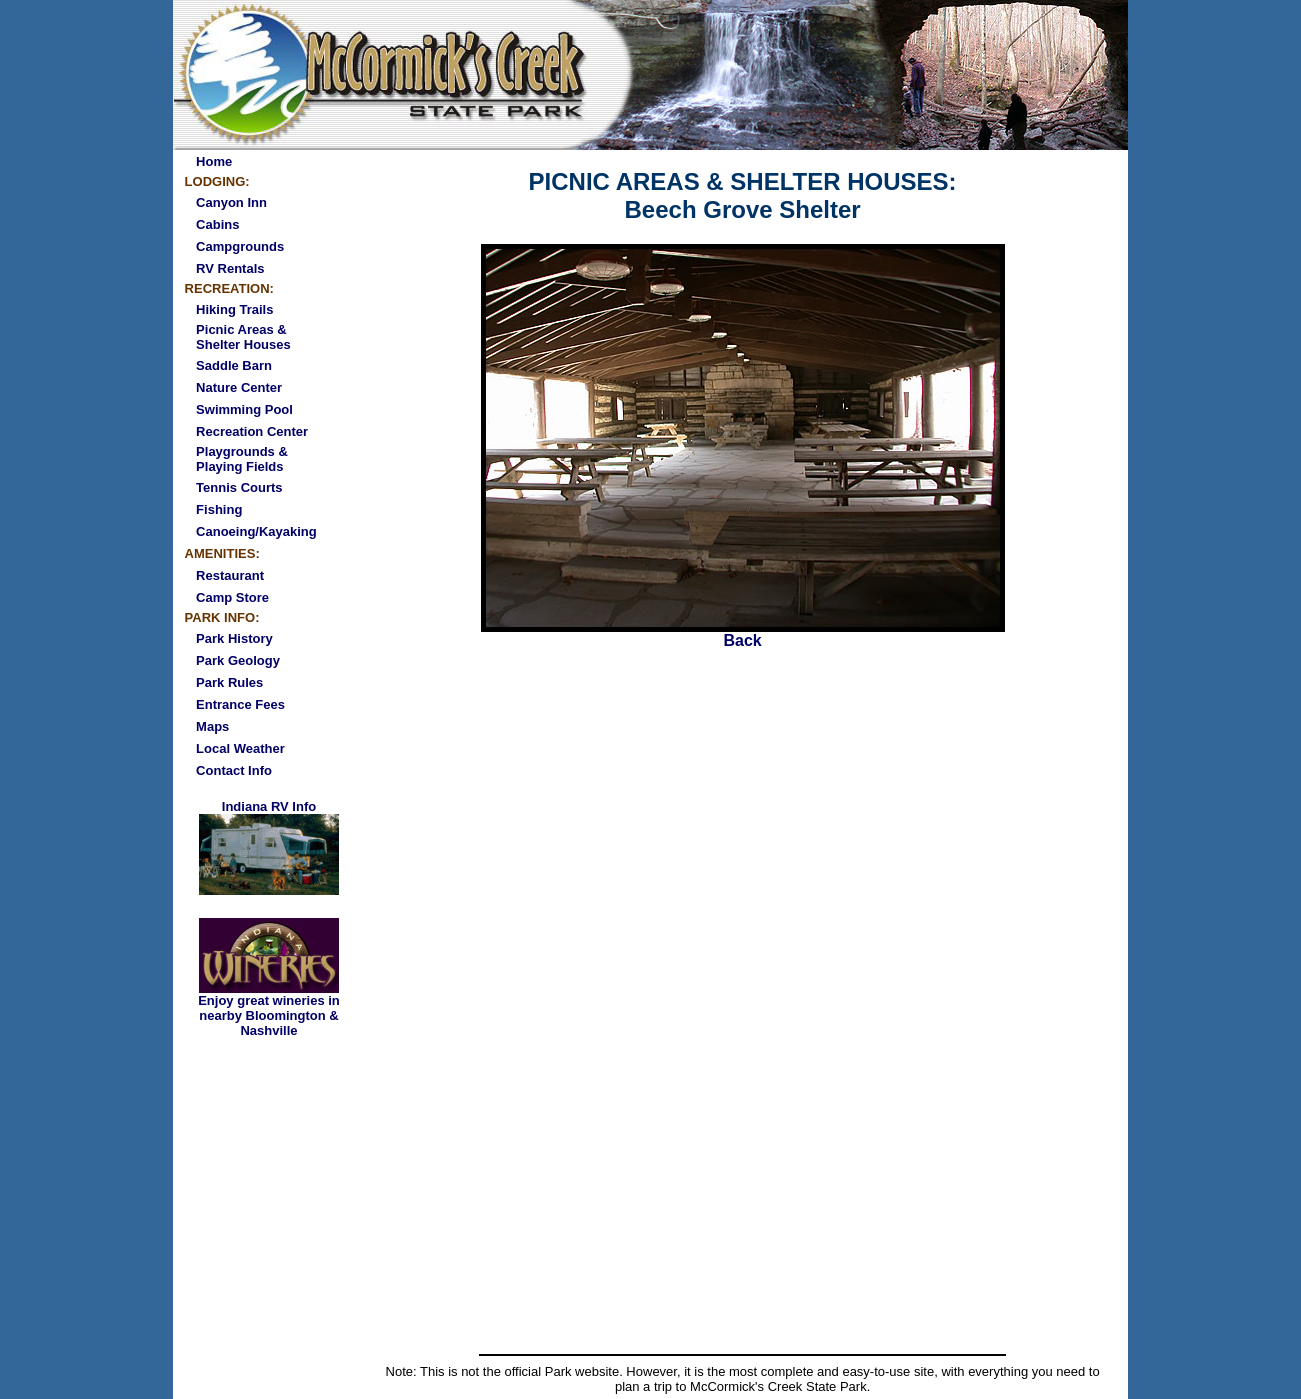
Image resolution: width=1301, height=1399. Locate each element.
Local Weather (240, 748)
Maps (212, 726)
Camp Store (232, 597)
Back (743, 633)
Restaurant (230, 575)
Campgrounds (240, 246)
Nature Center (239, 387)
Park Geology (238, 660)
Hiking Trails (234, 309)
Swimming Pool (244, 409)
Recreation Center (252, 431)
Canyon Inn (231, 202)
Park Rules (229, 682)
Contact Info (234, 770)
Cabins (217, 224)
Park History (234, 638)
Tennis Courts (239, 487)
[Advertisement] (743, 1198)
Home (214, 161)
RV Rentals (230, 268)
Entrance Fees (240, 704)
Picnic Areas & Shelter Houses (243, 337)
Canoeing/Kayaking (256, 531)
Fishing (219, 509)
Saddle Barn (234, 365)
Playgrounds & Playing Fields (242, 459)
